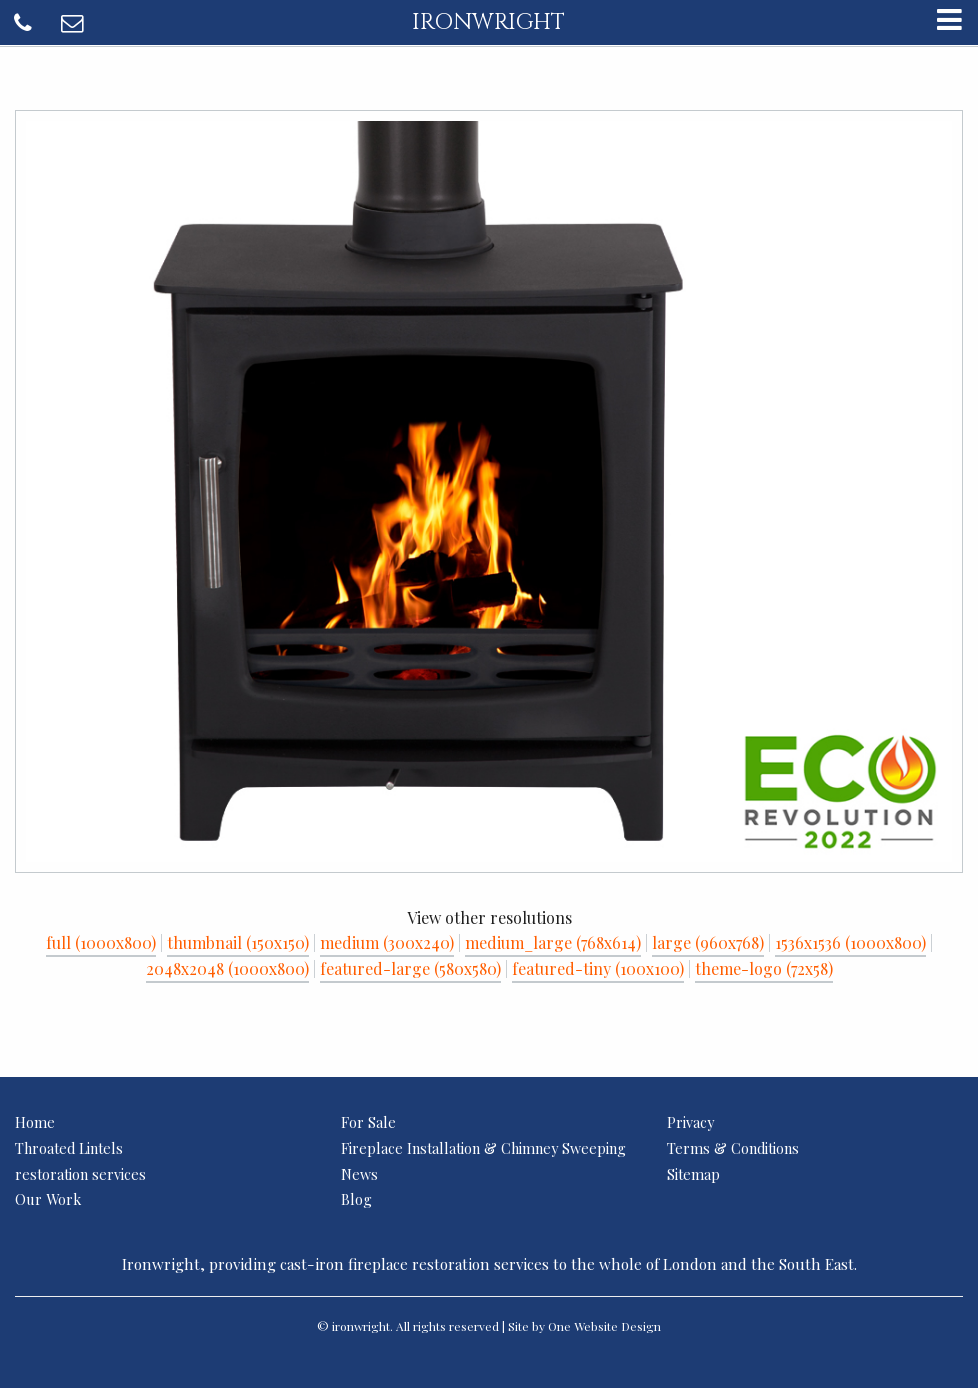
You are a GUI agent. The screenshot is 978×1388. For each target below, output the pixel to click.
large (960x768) (708, 942)
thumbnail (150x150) (238, 942)
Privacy (690, 1122)
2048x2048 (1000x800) (227, 968)
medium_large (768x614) (553, 942)
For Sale (368, 1122)
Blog (356, 1199)
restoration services (80, 1174)
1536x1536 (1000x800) (850, 942)
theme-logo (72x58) (764, 968)
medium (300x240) (387, 942)
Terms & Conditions (733, 1148)
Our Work (48, 1199)
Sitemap (693, 1174)
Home (35, 1122)
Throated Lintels (69, 1148)
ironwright (488, 22)
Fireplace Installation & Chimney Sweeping (483, 1148)
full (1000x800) (101, 942)
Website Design (617, 1326)
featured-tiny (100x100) (598, 968)
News (359, 1174)
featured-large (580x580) (410, 968)
